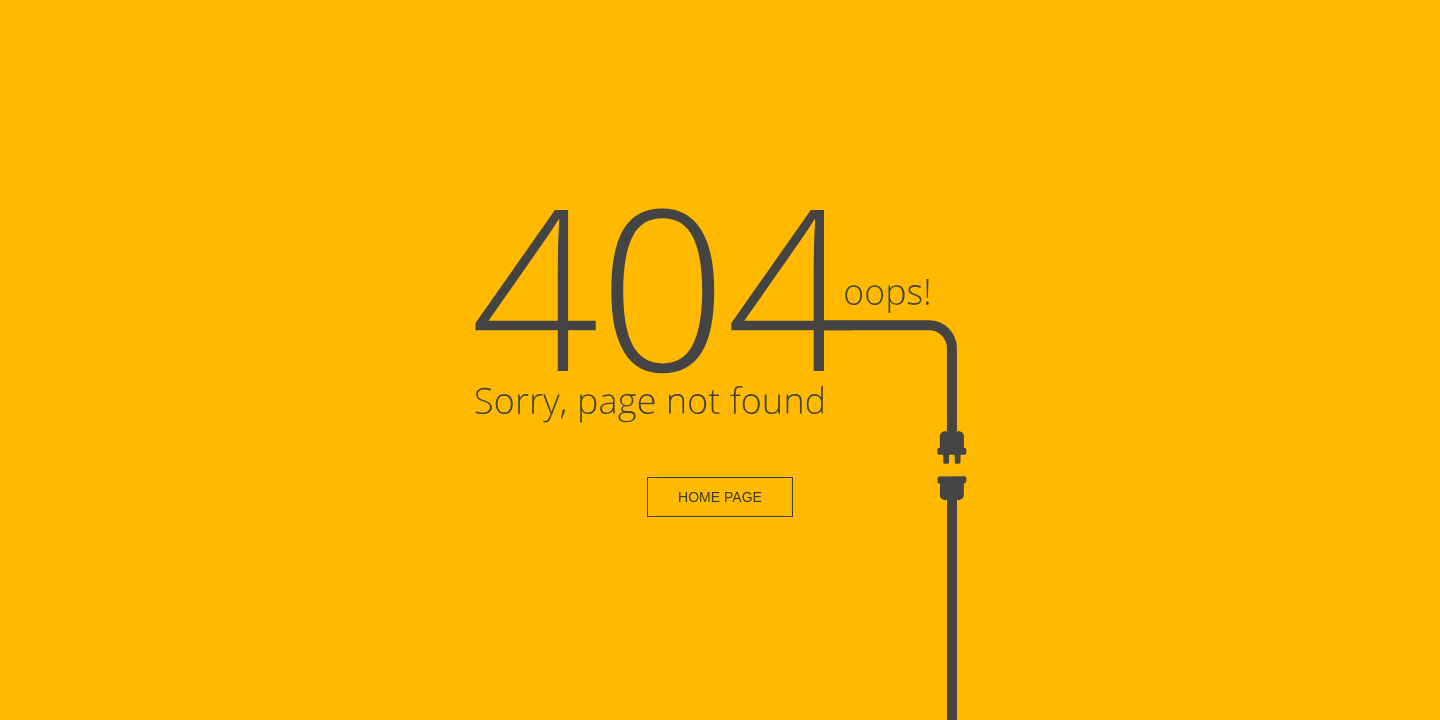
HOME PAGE (720, 497)
